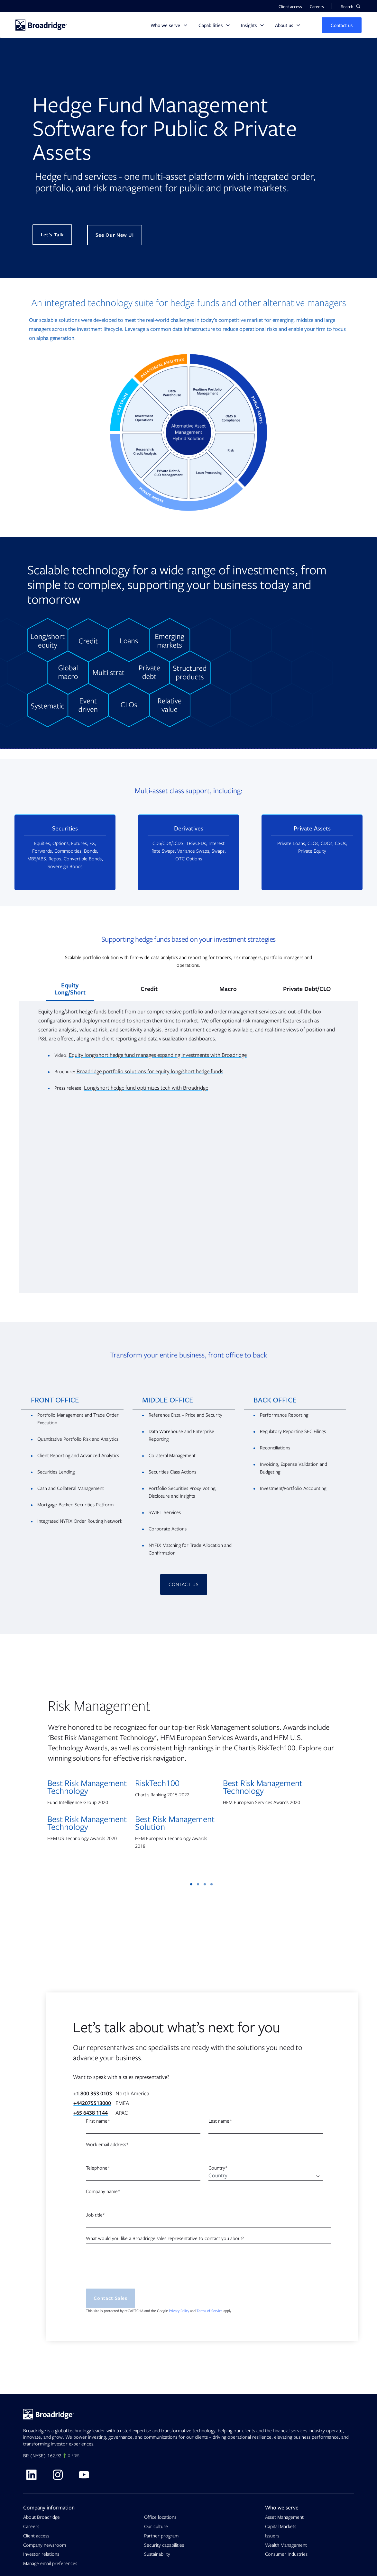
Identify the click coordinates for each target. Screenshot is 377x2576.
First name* (98, 2121)
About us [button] (284, 25)
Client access (36, 2536)
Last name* (220, 2121)
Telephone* (98, 2168)
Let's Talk (52, 234)
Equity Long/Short (70, 989)
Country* (218, 2168)
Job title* (95, 2215)
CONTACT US (183, 1584)
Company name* (103, 2191)
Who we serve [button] (165, 25)
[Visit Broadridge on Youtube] (84, 2475)
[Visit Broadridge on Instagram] (58, 2475)
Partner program (161, 2536)
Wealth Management (286, 2545)
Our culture (156, 2526)
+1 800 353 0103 (92, 2093)
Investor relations (41, 2554)
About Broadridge (41, 2517)
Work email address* (107, 2144)
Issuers (272, 2536)
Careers (31, 2526)
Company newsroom (44, 2545)
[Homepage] (41, 25)
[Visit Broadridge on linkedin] (31, 2475)
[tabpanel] (188, 1764)
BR (26, 2456)
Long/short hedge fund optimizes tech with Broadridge (146, 1088)
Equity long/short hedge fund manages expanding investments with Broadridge (158, 1055)
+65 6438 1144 (90, 2113)
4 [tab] (211, 1884)
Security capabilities (164, 2545)
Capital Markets (280, 2526)
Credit (149, 989)
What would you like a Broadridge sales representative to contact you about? (165, 2238)
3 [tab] (204, 1884)
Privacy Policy (179, 2310)
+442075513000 (92, 2103)
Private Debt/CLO (307, 989)
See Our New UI (115, 235)
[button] (351, 6)
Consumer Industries (286, 2554)
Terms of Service (210, 2310)
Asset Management (284, 2517)
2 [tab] (198, 1884)
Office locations (160, 2517)
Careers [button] (317, 6)
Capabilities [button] (210, 25)
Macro (228, 989)
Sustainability (157, 2554)
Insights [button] (249, 25)
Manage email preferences (50, 2563)
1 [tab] (191, 1884)
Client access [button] (290, 6)
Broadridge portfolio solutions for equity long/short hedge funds (150, 1071)
